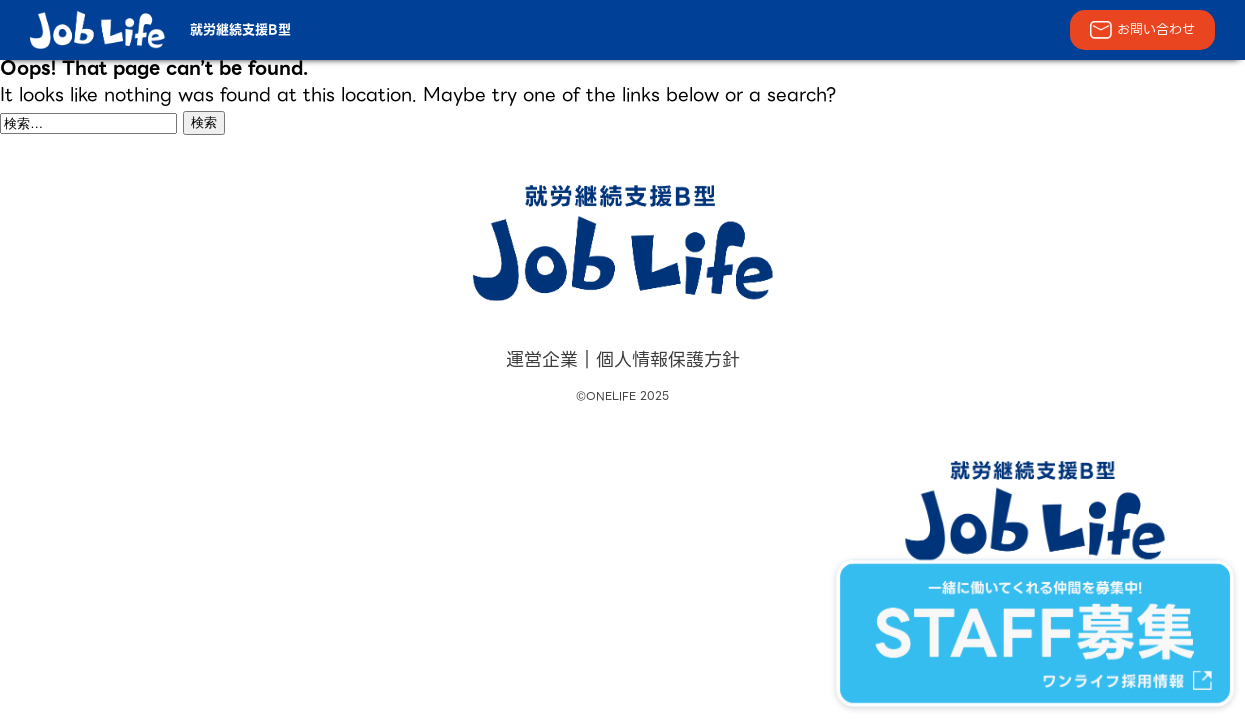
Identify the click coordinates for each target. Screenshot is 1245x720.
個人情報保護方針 (668, 359)
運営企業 (542, 359)
